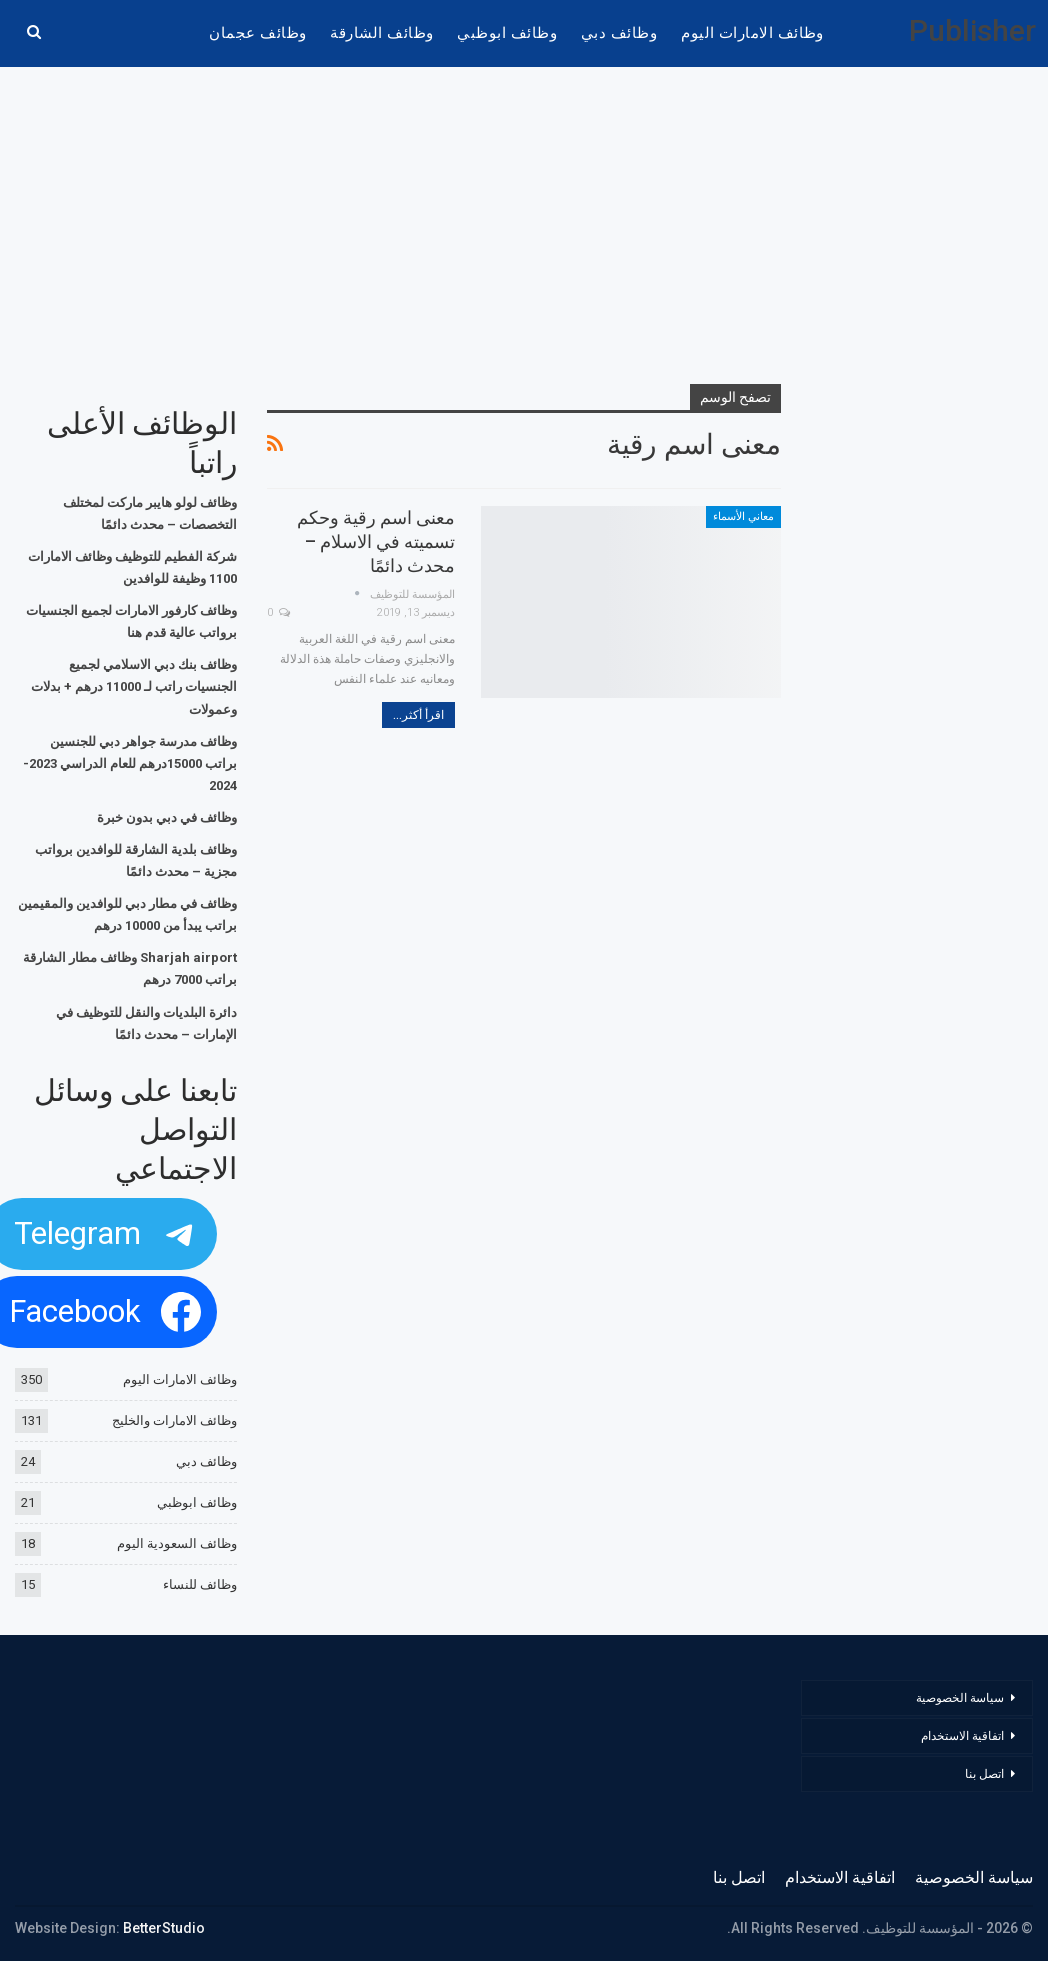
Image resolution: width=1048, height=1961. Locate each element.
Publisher (972, 30)
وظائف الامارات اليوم (752, 33)
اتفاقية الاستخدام (962, 1736)
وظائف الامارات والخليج (174, 1420)
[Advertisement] (524, 227)
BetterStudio (164, 1928)
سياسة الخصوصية (960, 1698)
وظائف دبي (619, 33)
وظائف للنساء (200, 1584)
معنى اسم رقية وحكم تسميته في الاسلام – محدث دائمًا (376, 541)
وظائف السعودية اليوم (177, 1543)
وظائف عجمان (257, 33)
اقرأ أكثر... (418, 715)
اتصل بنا (983, 1774)
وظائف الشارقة (381, 33)
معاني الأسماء (743, 516)
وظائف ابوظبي (507, 33)
